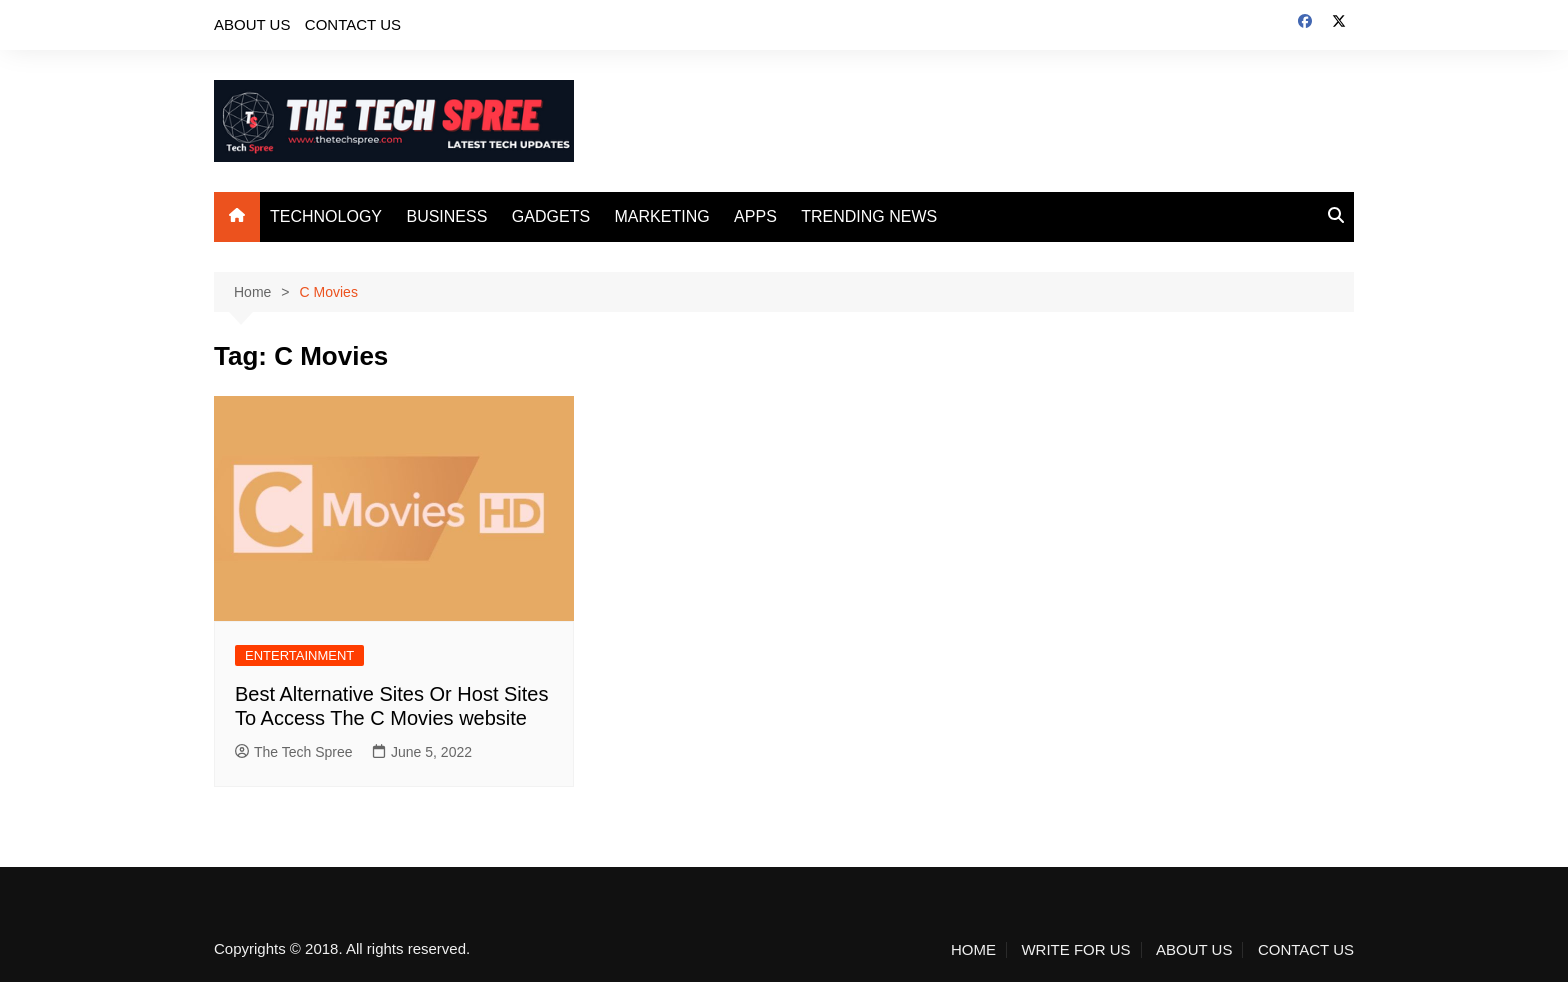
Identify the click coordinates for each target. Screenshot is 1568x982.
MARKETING (662, 216)
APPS (755, 216)
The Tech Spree (294, 752)
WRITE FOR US (1075, 950)
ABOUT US (252, 24)
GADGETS (551, 216)
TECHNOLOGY (326, 216)
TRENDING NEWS (869, 216)
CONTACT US (353, 24)
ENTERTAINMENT (299, 655)
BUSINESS (446, 216)
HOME (973, 950)
